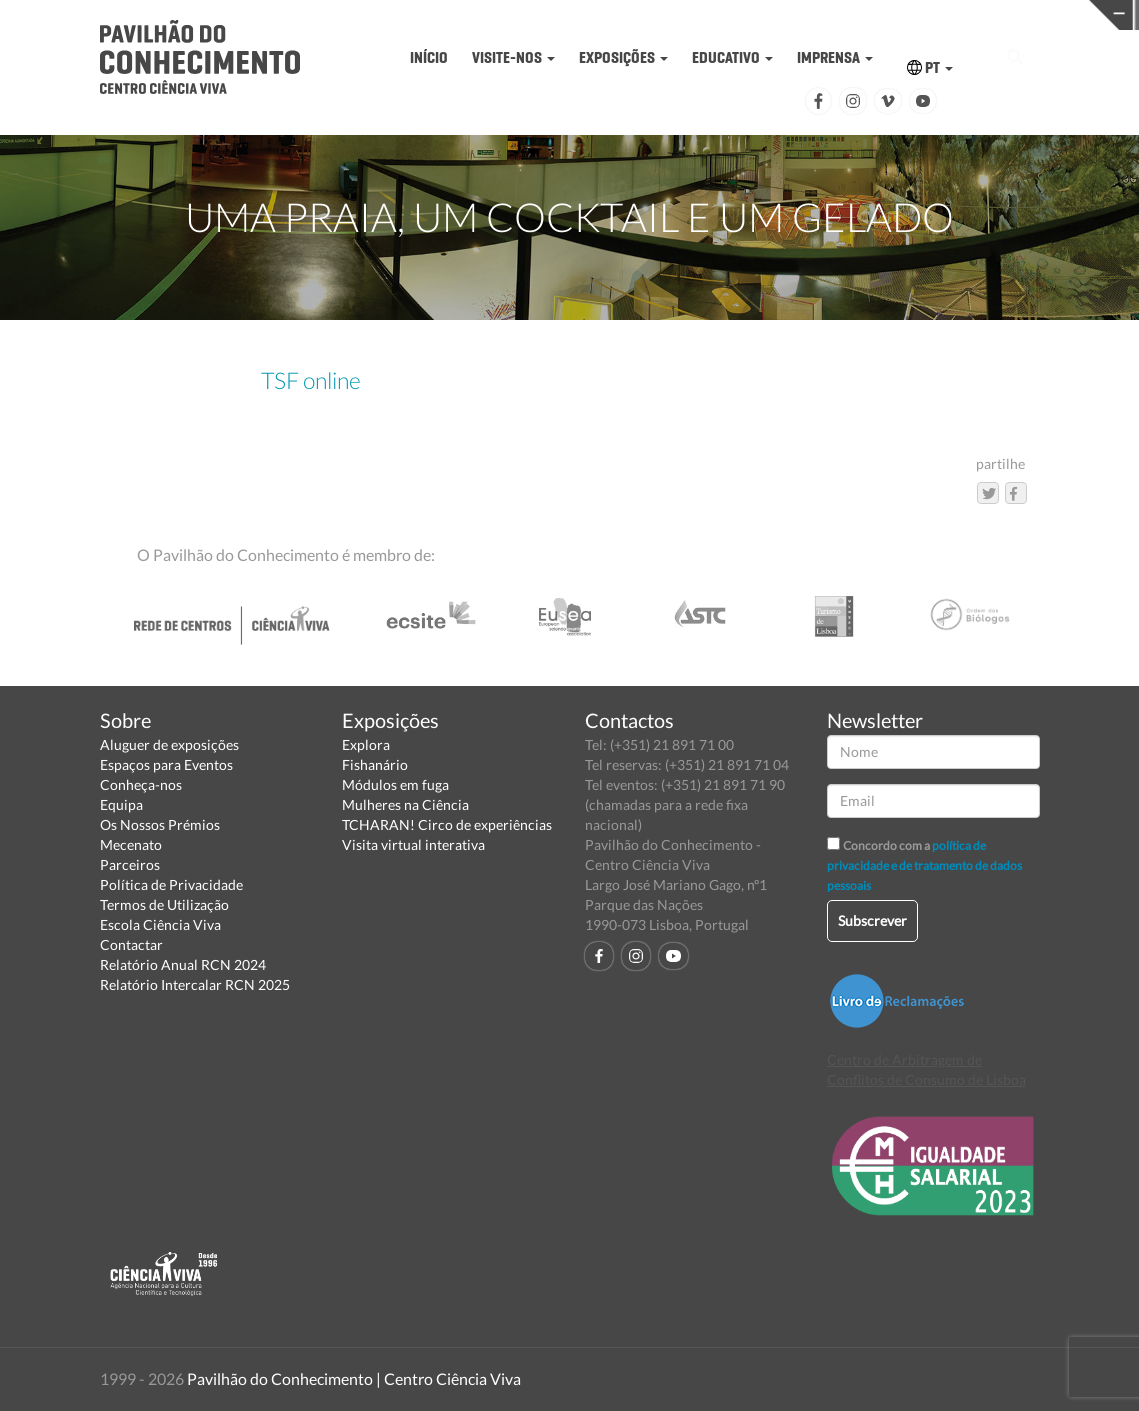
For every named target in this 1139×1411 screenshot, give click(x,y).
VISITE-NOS (513, 57)
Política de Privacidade (171, 884)
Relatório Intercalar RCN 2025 (195, 984)
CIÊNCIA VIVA (768, 13)
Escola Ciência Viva (160, 924)
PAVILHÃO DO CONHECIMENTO (522, 15)
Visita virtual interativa (413, 844)
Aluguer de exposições (169, 744)
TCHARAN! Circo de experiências (447, 824)
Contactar (131, 944)
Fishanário (375, 764)
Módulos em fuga (395, 784)
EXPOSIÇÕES (623, 57)
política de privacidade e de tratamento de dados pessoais (924, 865)
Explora (366, 744)
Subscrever (872, 920)
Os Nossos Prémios (160, 824)
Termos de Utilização (164, 904)
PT (930, 67)
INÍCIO (429, 57)
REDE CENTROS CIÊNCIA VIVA (1015, 13)
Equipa (121, 804)
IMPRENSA (835, 57)
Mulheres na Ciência (405, 804)
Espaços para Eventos (166, 764)
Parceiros (130, 864)
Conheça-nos (141, 784)
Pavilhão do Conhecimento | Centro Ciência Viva (354, 1378)
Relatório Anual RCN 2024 (183, 964)
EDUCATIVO (732, 57)
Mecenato (131, 844)
